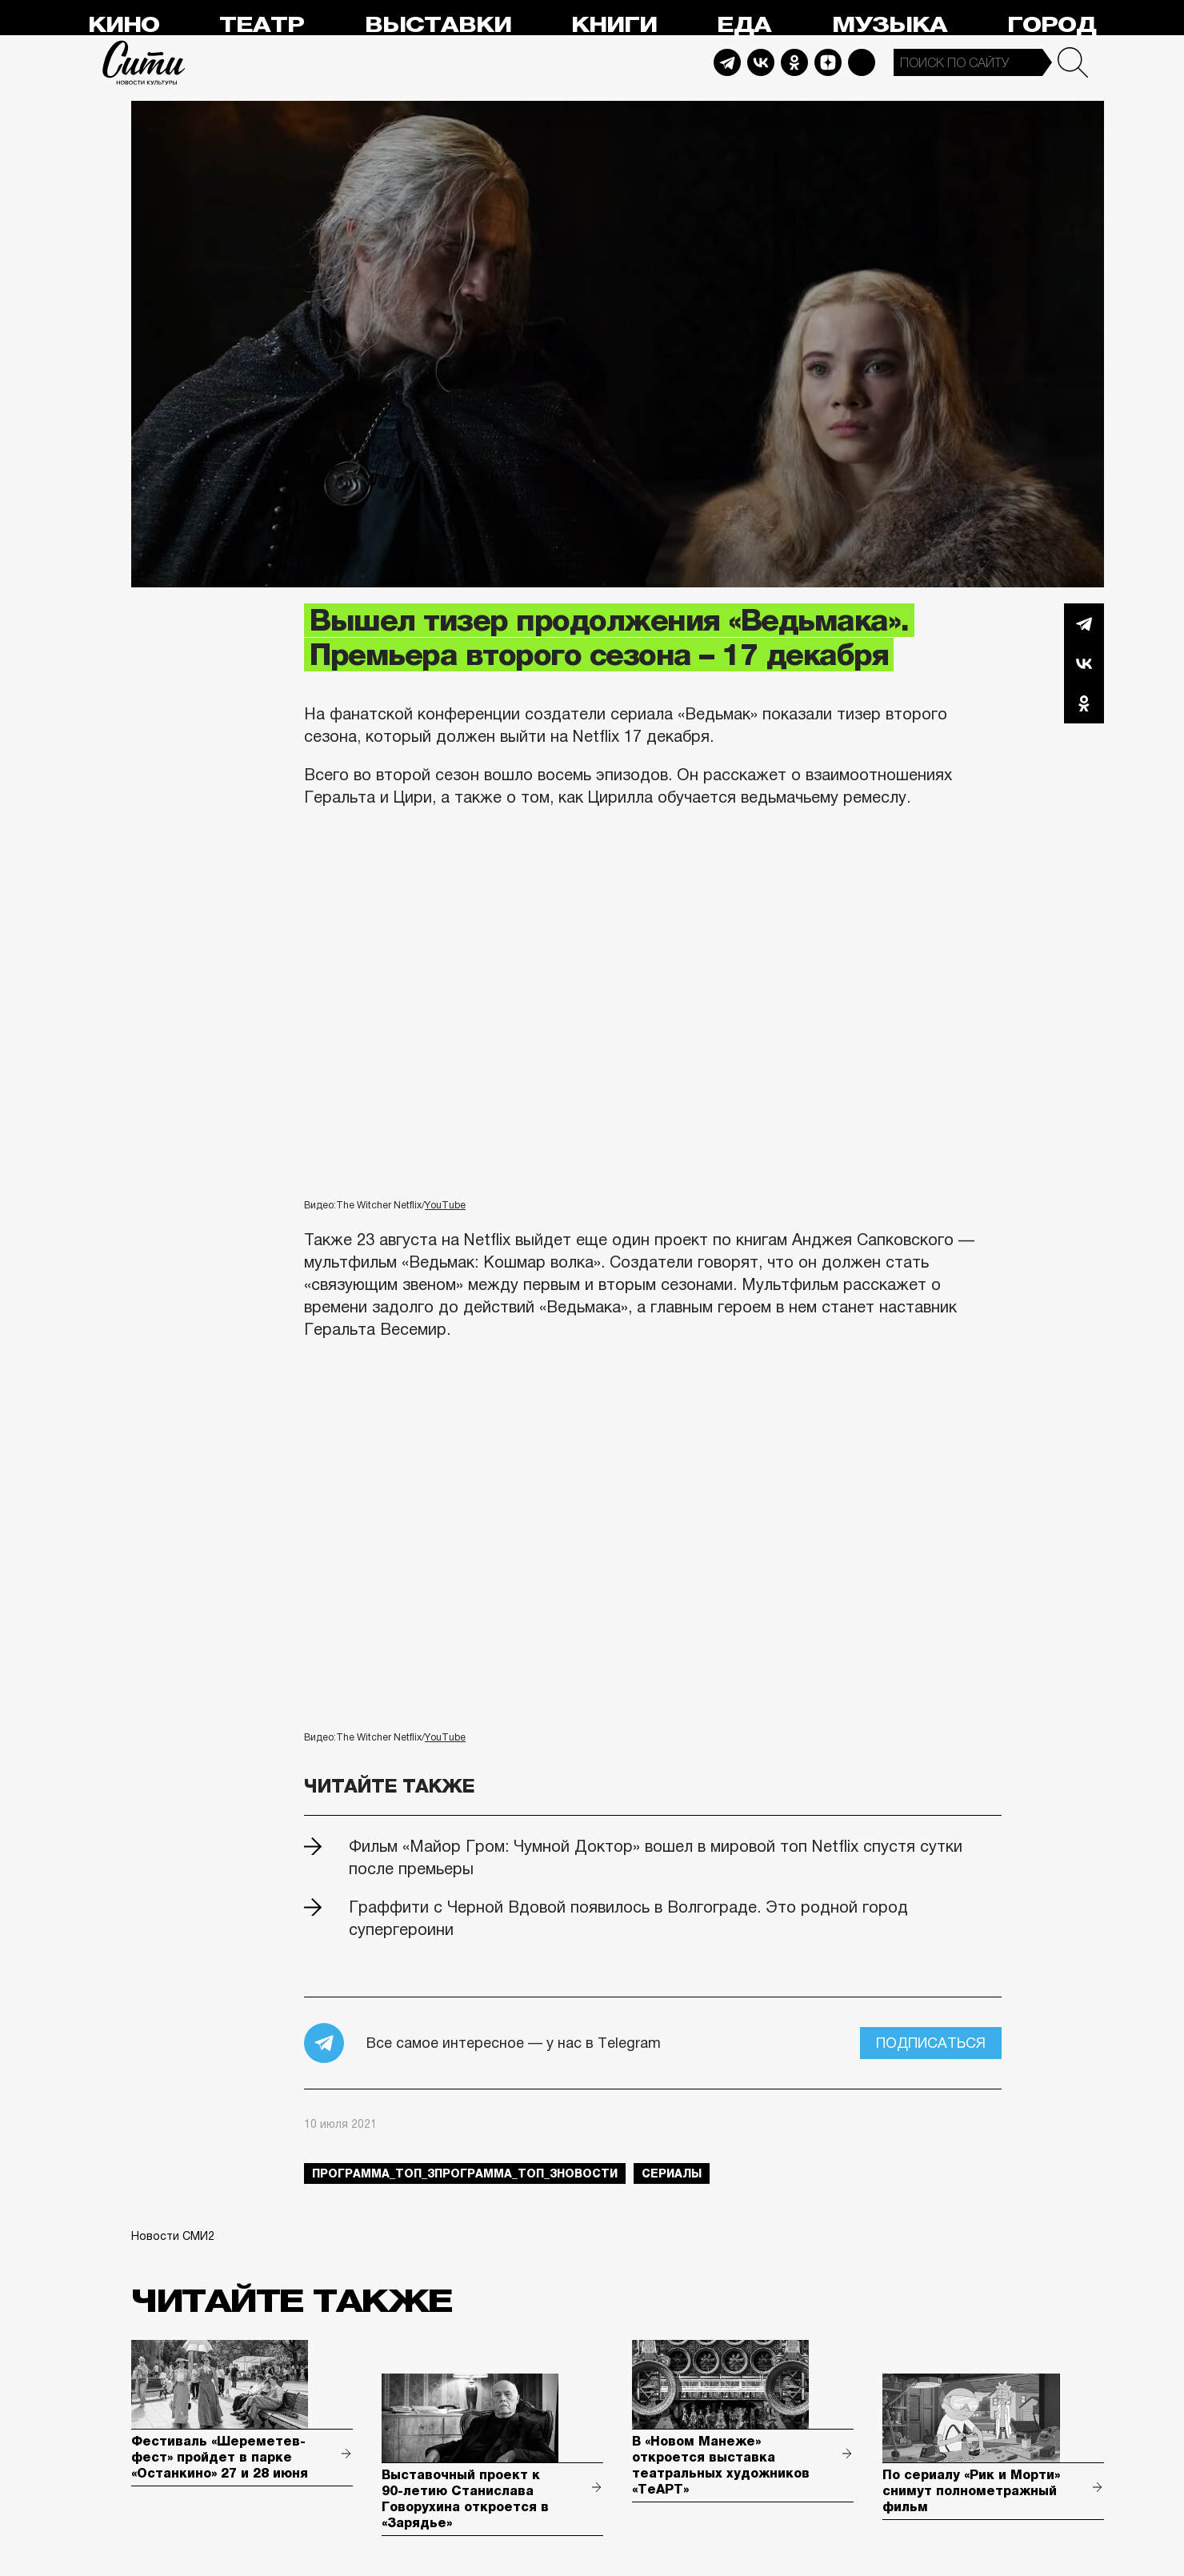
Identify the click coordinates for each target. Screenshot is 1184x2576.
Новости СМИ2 (172, 2235)
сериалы (672, 2173)
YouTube (445, 1205)
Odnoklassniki (794, 62)
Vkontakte (760, 62)
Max (861, 62)
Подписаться (931, 2043)
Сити (144, 62)
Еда (744, 25)
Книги (614, 25)
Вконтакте (1084, 663)
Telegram (727, 62)
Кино (123, 25)
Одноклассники (1084, 703)
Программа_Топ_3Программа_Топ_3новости (465, 2173)
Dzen (828, 62)
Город (1051, 25)
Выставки (438, 25)
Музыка (889, 25)
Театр (261, 25)
